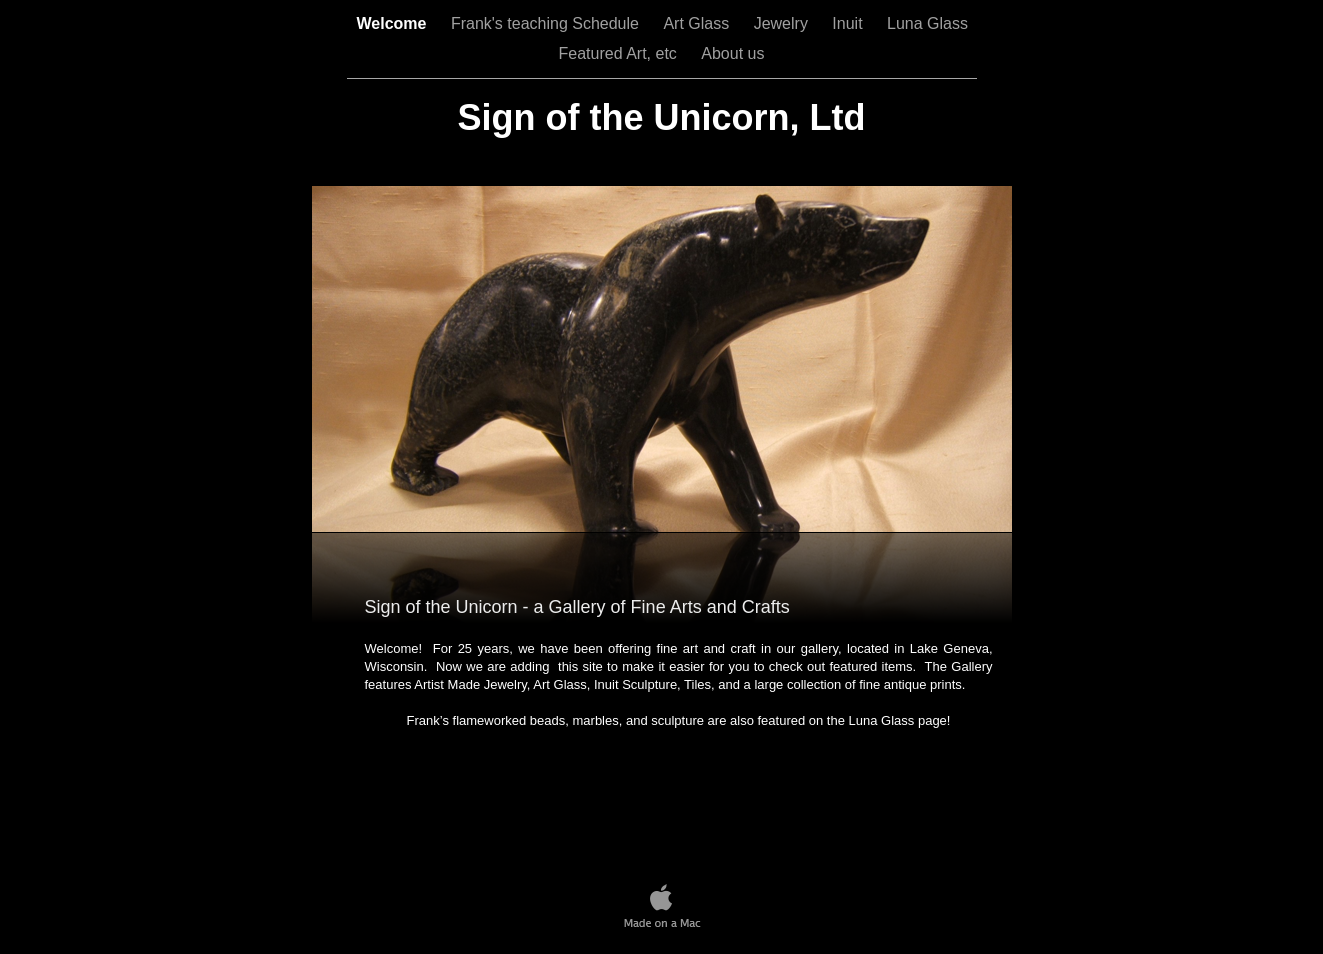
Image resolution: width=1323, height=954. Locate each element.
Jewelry (783, 23)
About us (732, 53)
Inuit (849, 23)
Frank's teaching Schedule (547, 23)
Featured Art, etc (620, 53)
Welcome (394, 23)
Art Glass (698, 23)
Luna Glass (927, 23)
